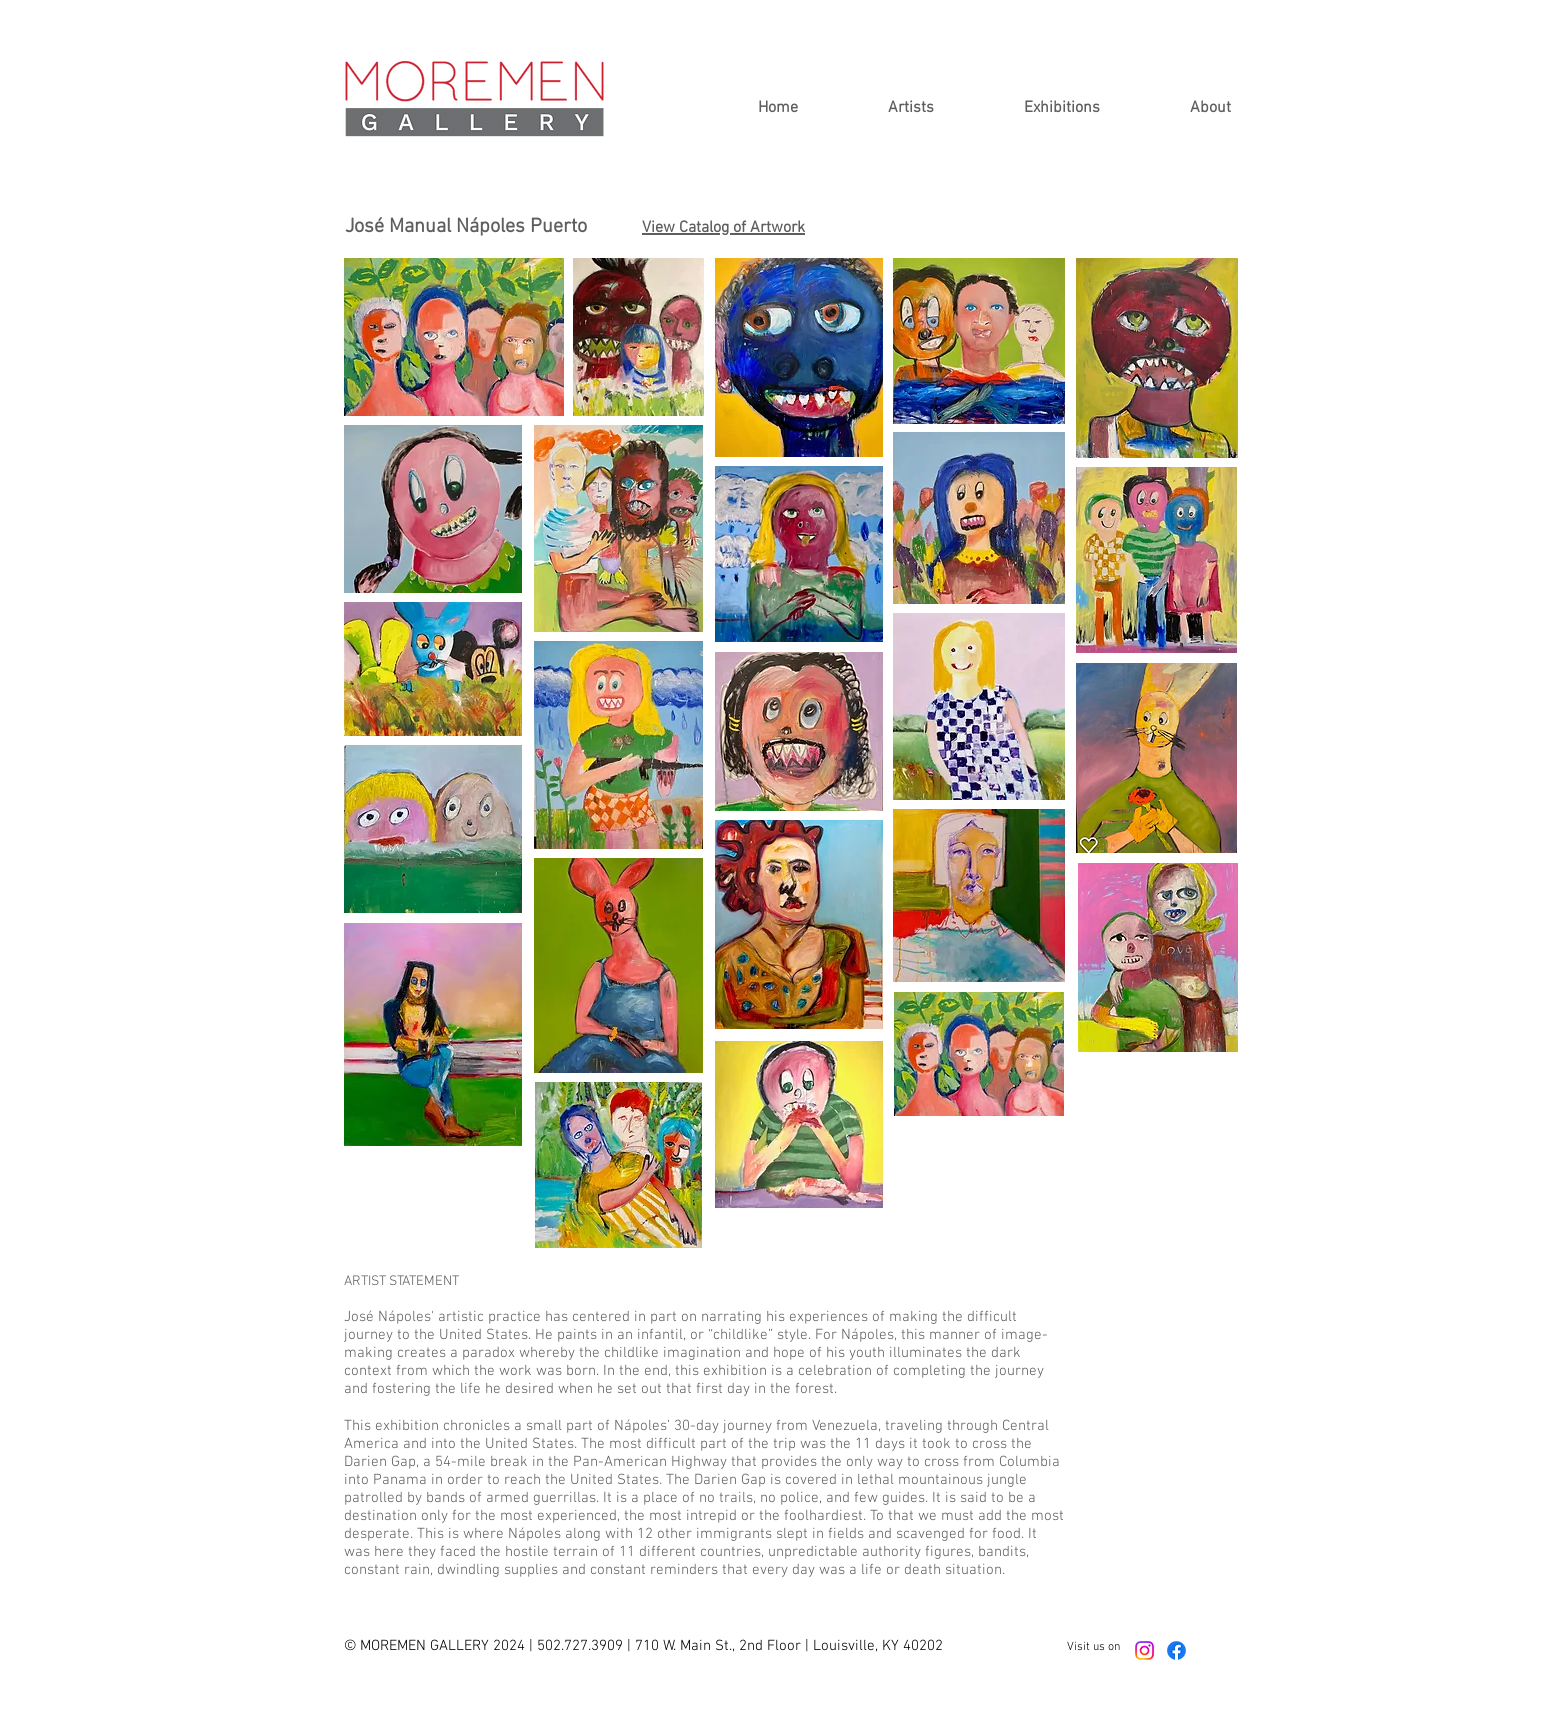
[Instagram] (1144, 1650)
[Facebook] (1176, 1650)
